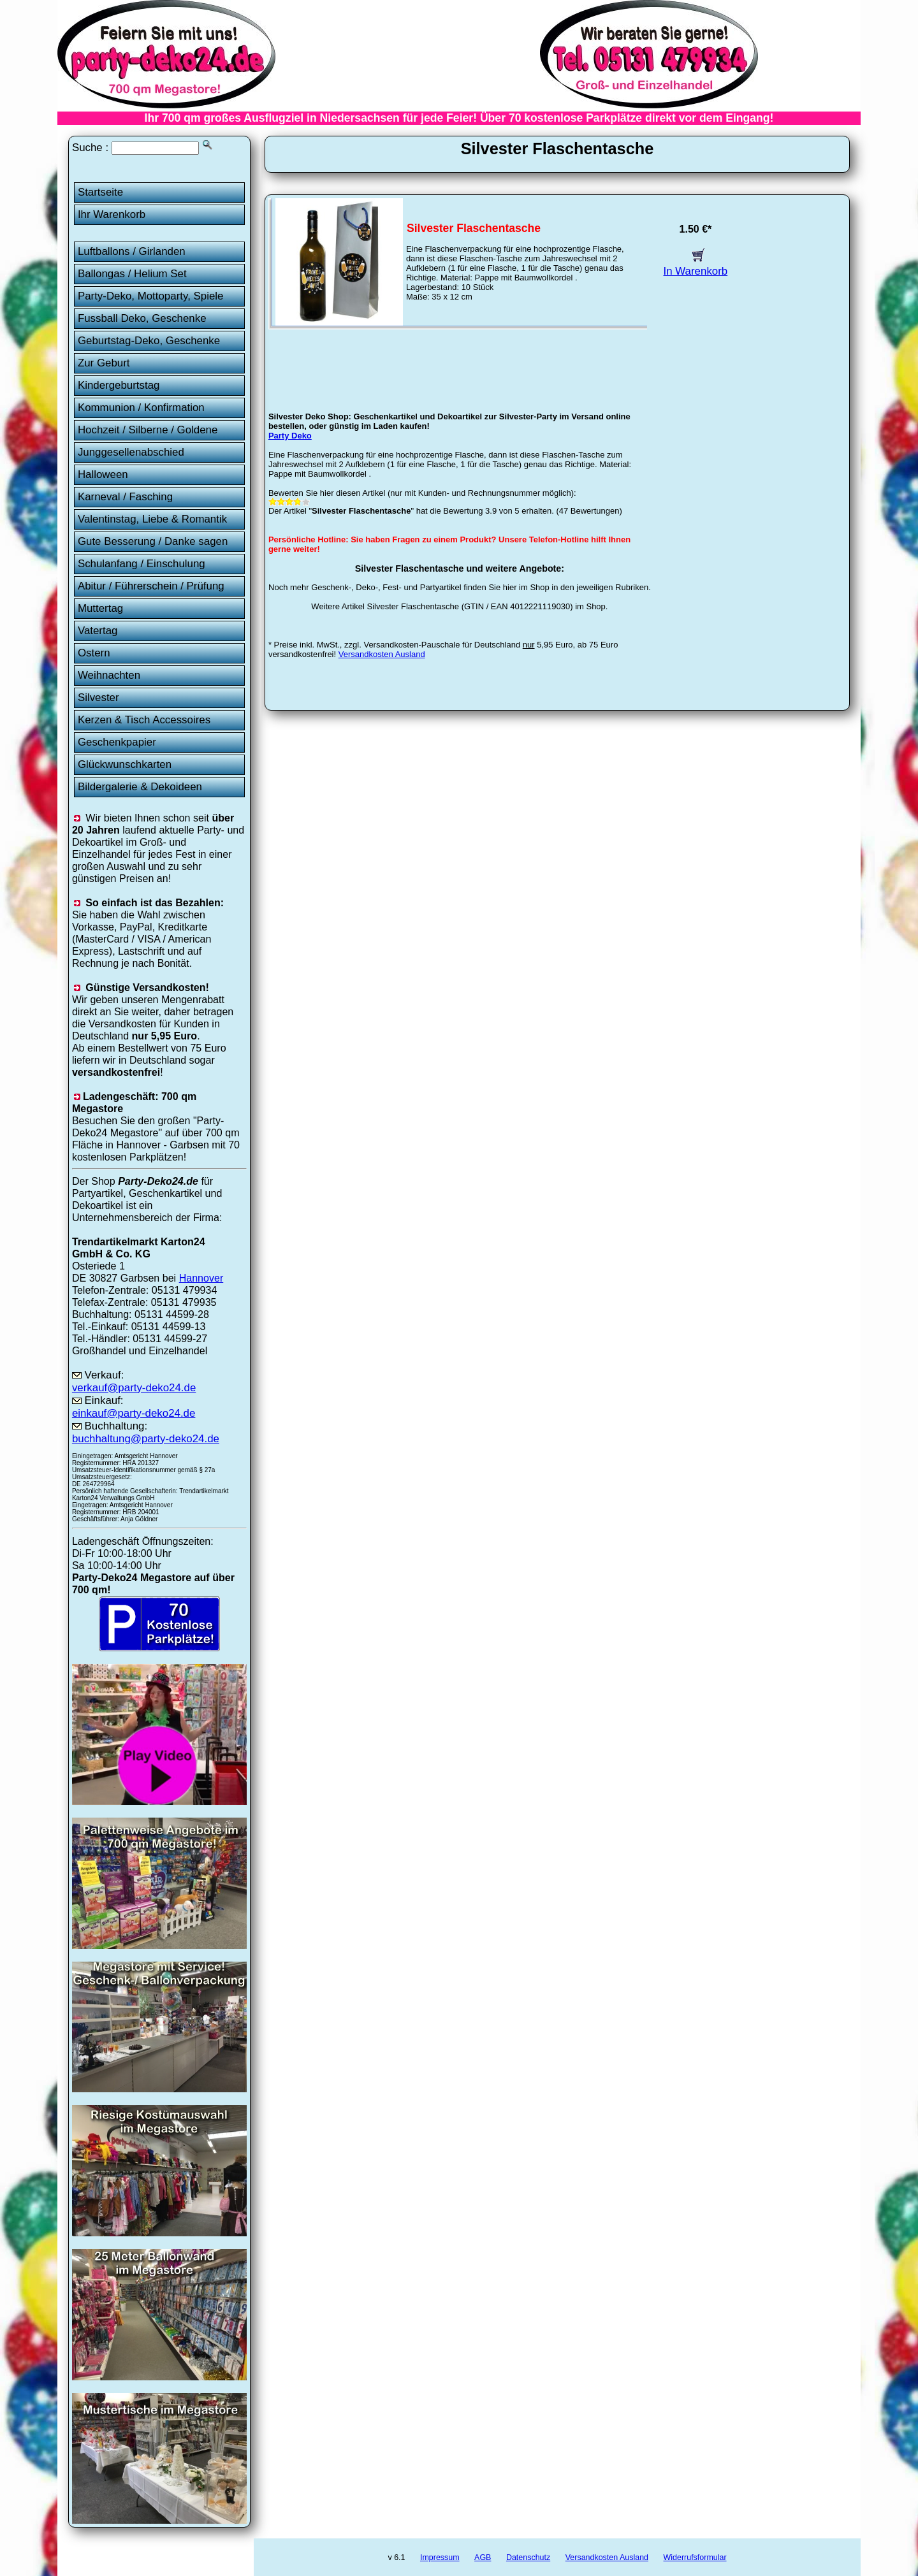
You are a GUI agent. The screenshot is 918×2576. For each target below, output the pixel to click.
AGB (482, 2557)
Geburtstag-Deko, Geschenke (149, 341)
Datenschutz (528, 2557)
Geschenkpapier (117, 742)
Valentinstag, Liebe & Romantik (152, 519)
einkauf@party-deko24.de (134, 1413)
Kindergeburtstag (119, 385)
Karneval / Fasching (125, 497)
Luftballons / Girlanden (132, 251)
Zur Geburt (104, 363)
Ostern (94, 653)
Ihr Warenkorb (111, 214)
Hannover (201, 1278)
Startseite (100, 192)
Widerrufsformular (694, 2557)
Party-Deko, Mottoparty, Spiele (151, 296)
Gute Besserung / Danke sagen (153, 541)
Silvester (98, 697)
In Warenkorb (696, 264)
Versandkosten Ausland (382, 654)
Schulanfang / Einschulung (141, 564)
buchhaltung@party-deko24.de (145, 1439)
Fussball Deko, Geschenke (142, 318)
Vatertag (98, 631)
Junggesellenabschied (131, 452)
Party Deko (290, 435)
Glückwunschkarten (124, 764)
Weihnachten (109, 675)
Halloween (103, 474)
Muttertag (100, 608)
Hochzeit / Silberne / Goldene (148, 430)
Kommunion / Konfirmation (141, 408)
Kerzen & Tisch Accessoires (144, 720)
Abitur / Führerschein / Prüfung (151, 586)
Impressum (440, 2557)
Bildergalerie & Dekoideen (140, 787)
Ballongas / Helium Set (132, 274)
